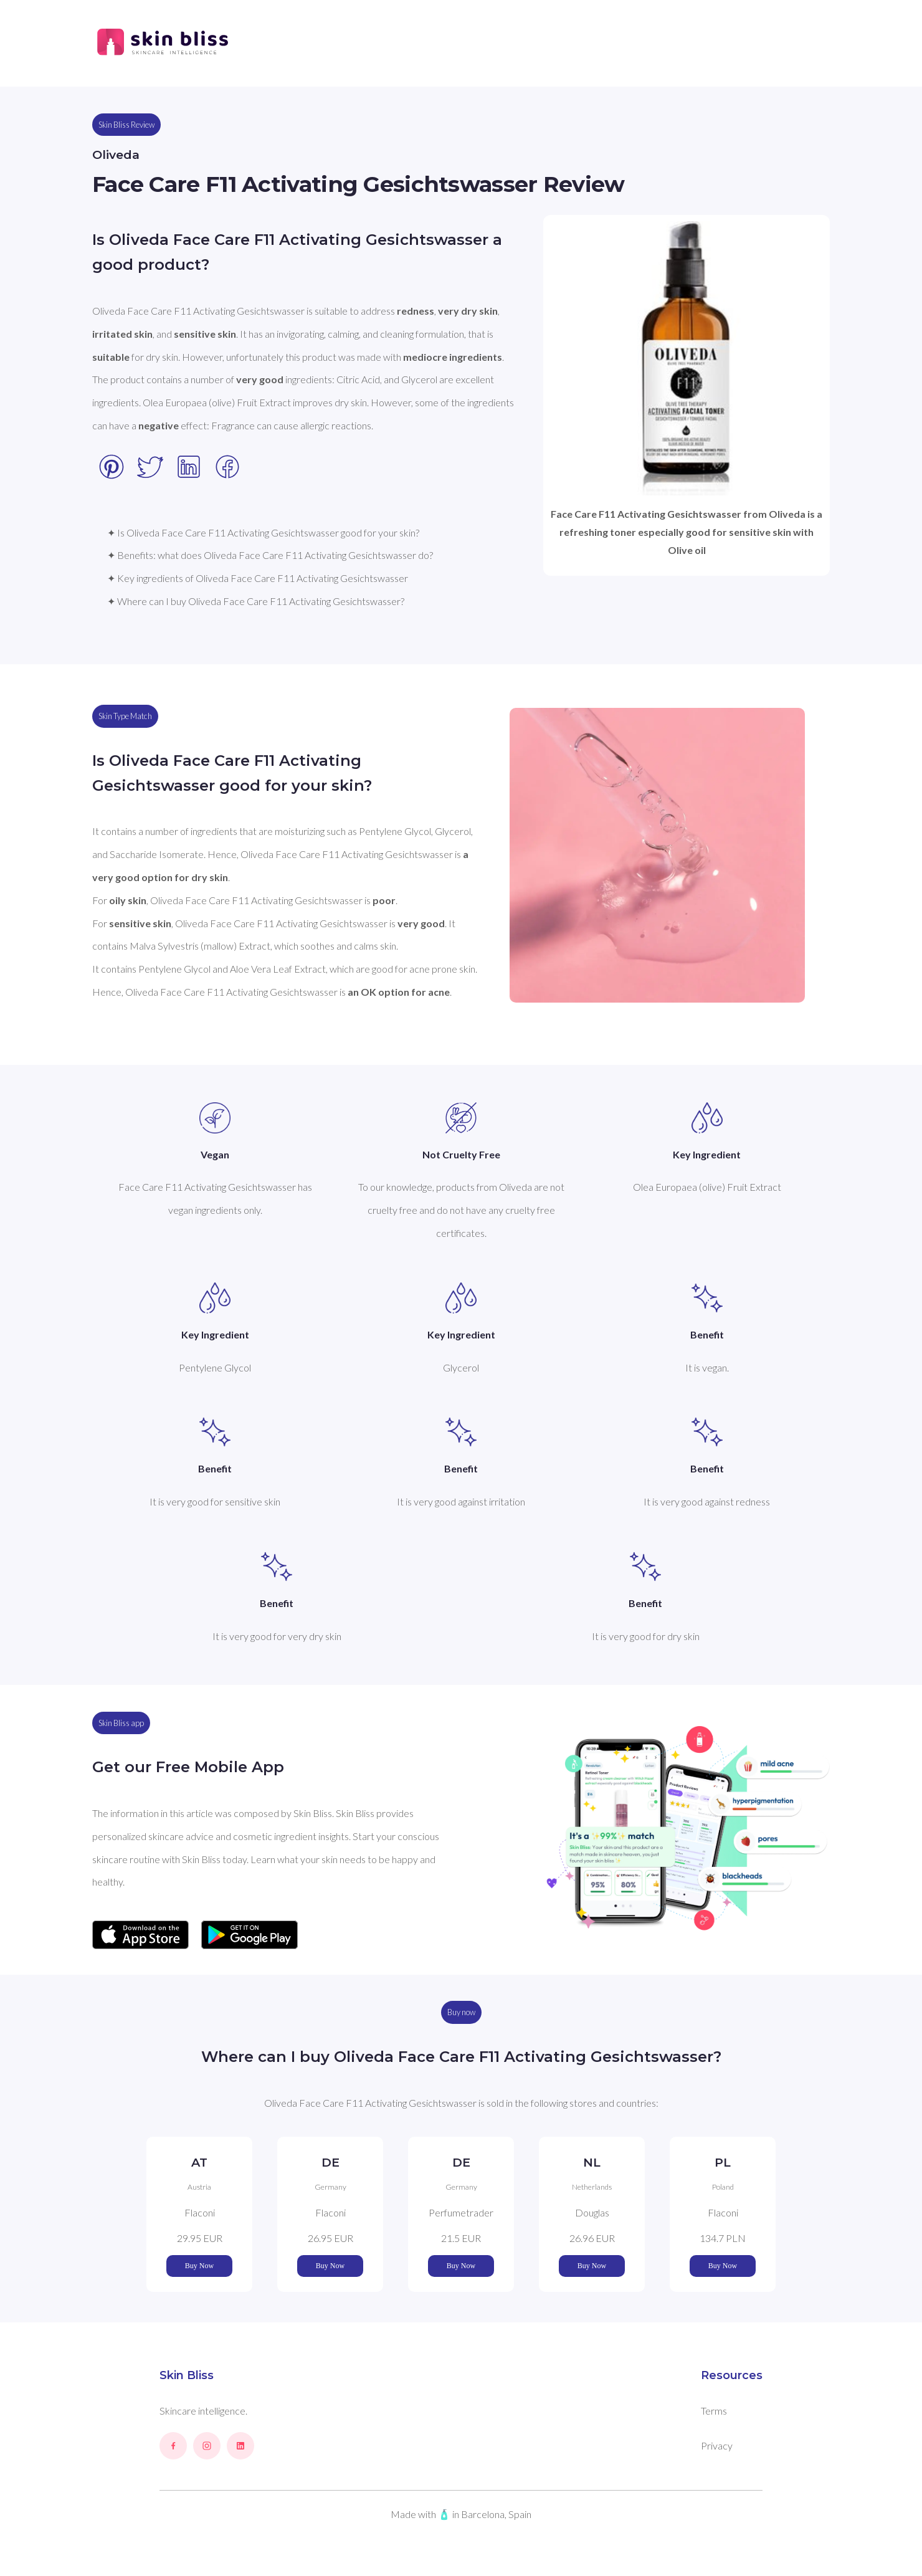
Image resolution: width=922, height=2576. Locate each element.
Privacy (717, 2445)
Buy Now (199, 2265)
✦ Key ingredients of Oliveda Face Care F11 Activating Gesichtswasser (257, 578)
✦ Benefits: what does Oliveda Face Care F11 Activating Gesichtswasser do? (270, 555)
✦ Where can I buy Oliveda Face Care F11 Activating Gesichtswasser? (255, 601)
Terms (714, 2410)
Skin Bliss (186, 2375)
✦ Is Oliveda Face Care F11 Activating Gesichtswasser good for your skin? (263, 532)
